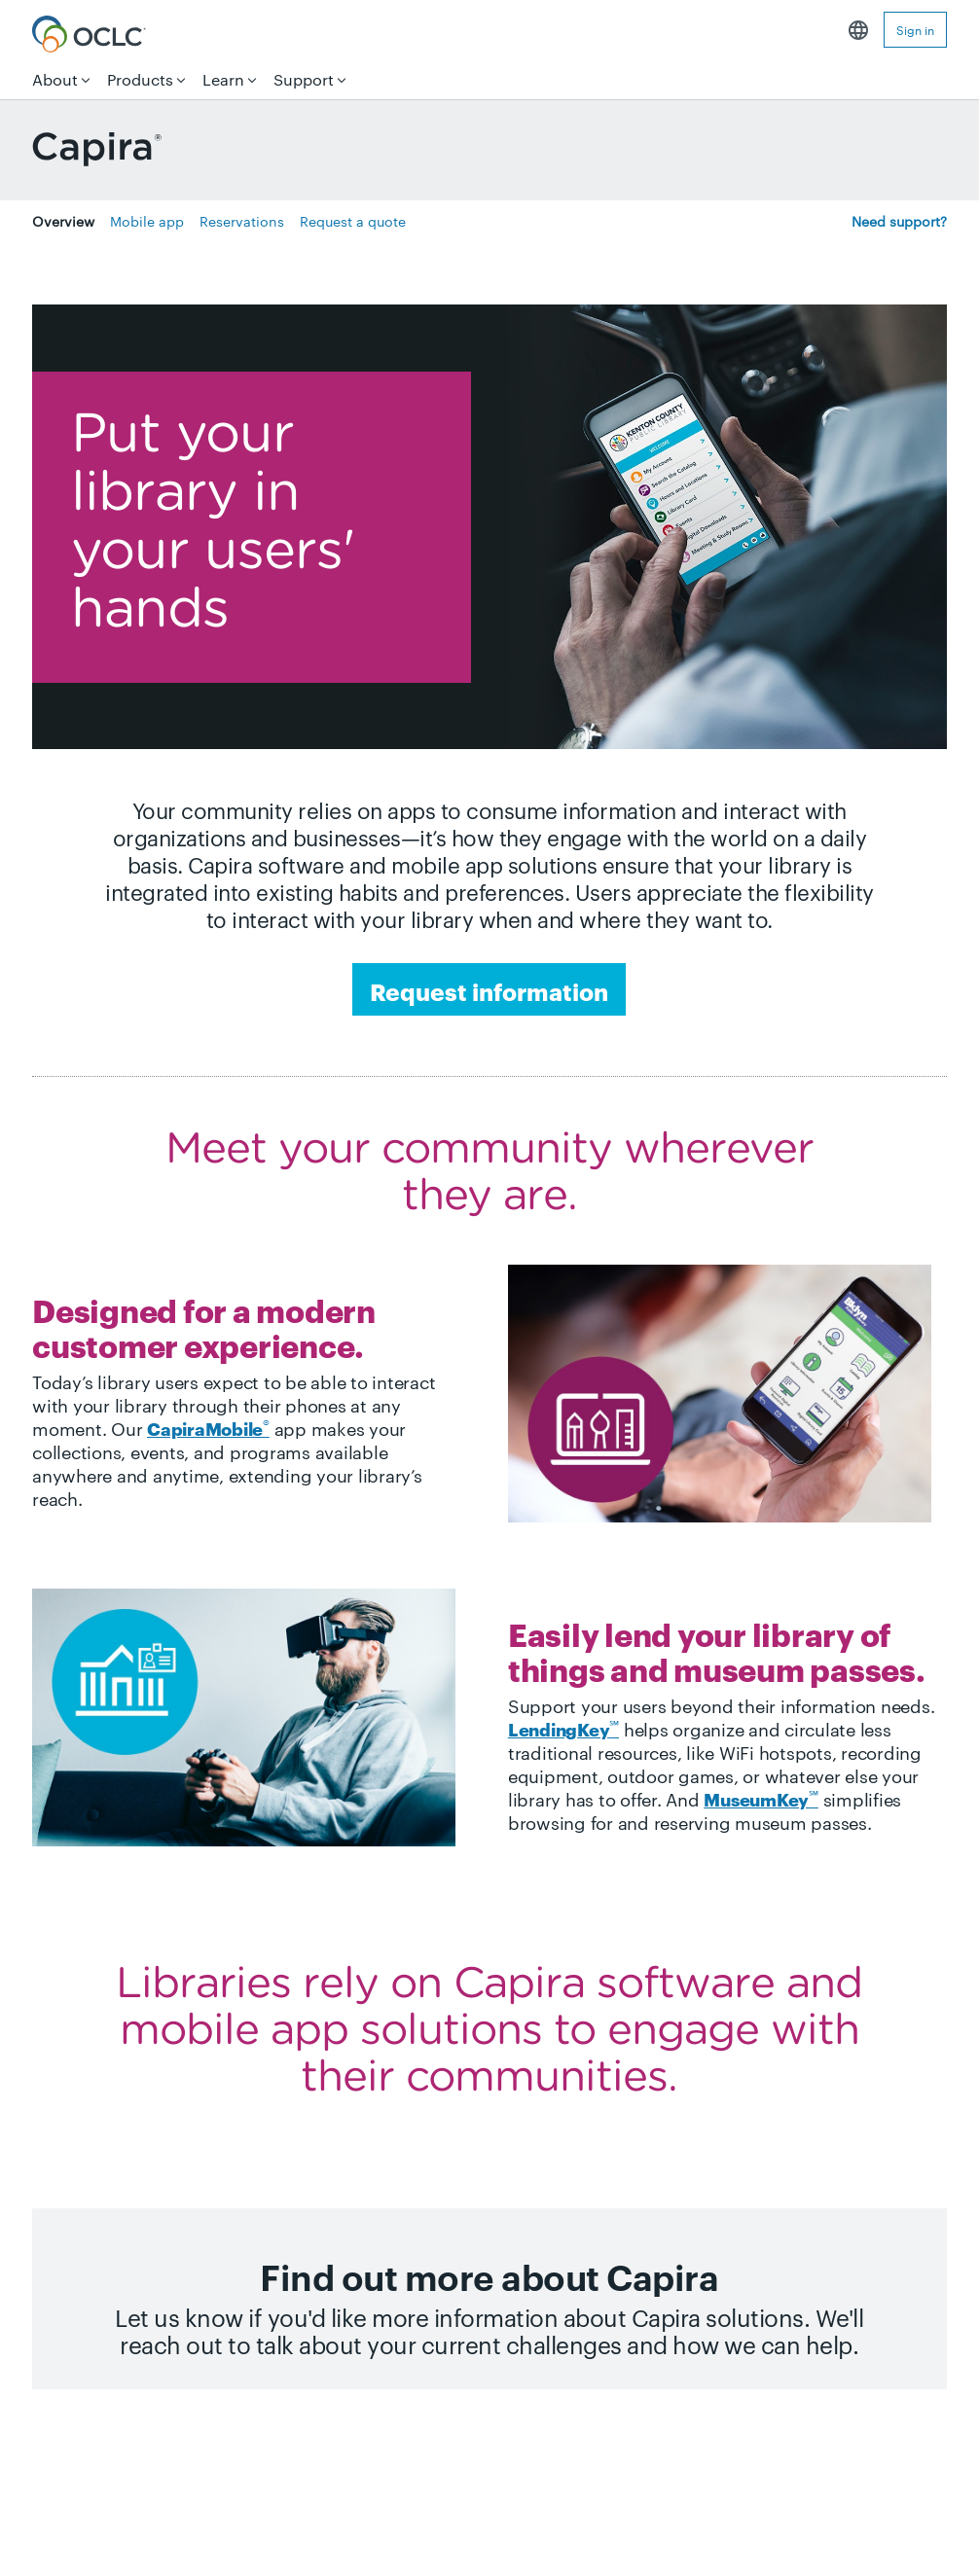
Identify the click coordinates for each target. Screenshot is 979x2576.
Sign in (915, 29)
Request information (489, 990)
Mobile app (147, 221)
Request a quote (353, 221)
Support (303, 79)
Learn (223, 79)
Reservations (241, 221)
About (55, 79)
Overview (63, 221)
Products (140, 79)
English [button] (858, 30)
